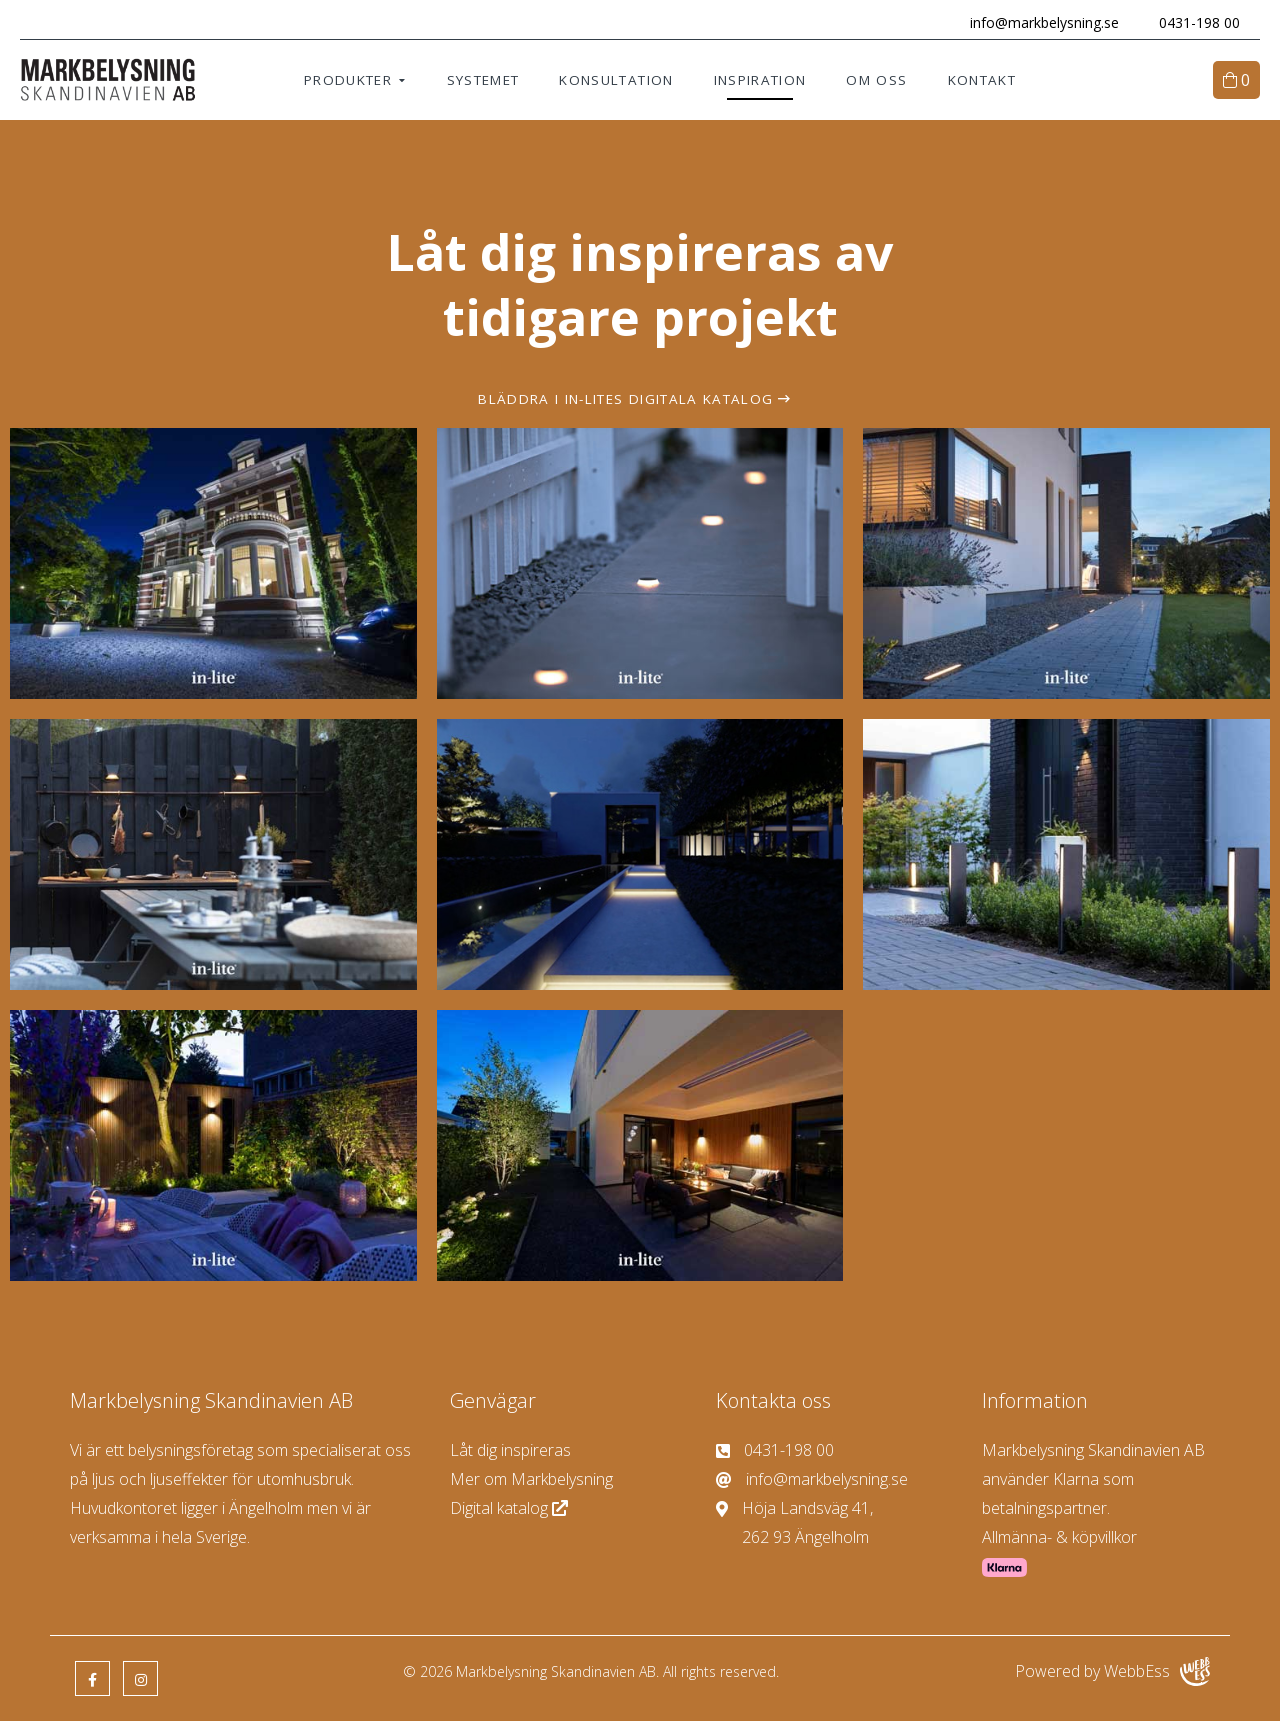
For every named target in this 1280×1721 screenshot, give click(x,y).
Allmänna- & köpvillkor (1059, 1537)
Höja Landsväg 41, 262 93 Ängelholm (794, 1521)
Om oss (876, 80)
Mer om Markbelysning (531, 1479)
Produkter (348, 80)
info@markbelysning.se (1044, 22)
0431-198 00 (1199, 22)
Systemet (483, 80)
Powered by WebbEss (1112, 1671)
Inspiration (760, 80)
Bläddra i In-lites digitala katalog (625, 399)
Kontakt (982, 80)
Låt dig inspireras (510, 1450)
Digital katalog (511, 1508)
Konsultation (616, 80)
